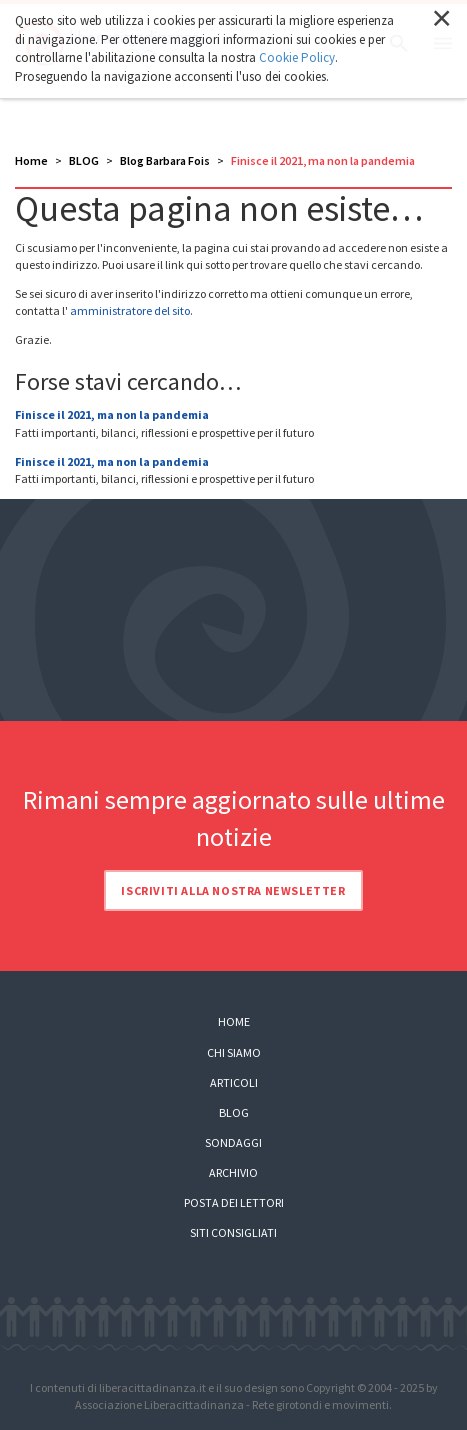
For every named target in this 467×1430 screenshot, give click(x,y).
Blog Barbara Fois (165, 160)
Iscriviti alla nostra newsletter (233, 890)
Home (31, 160)
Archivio (233, 1172)
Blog (234, 1112)
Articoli (234, 1082)
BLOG (84, 160)
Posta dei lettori (234, 1202)
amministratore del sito (130, 310)
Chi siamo (234, 1052)
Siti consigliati (233, 1232)
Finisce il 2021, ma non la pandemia (112, 414)
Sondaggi (233, 1142)
